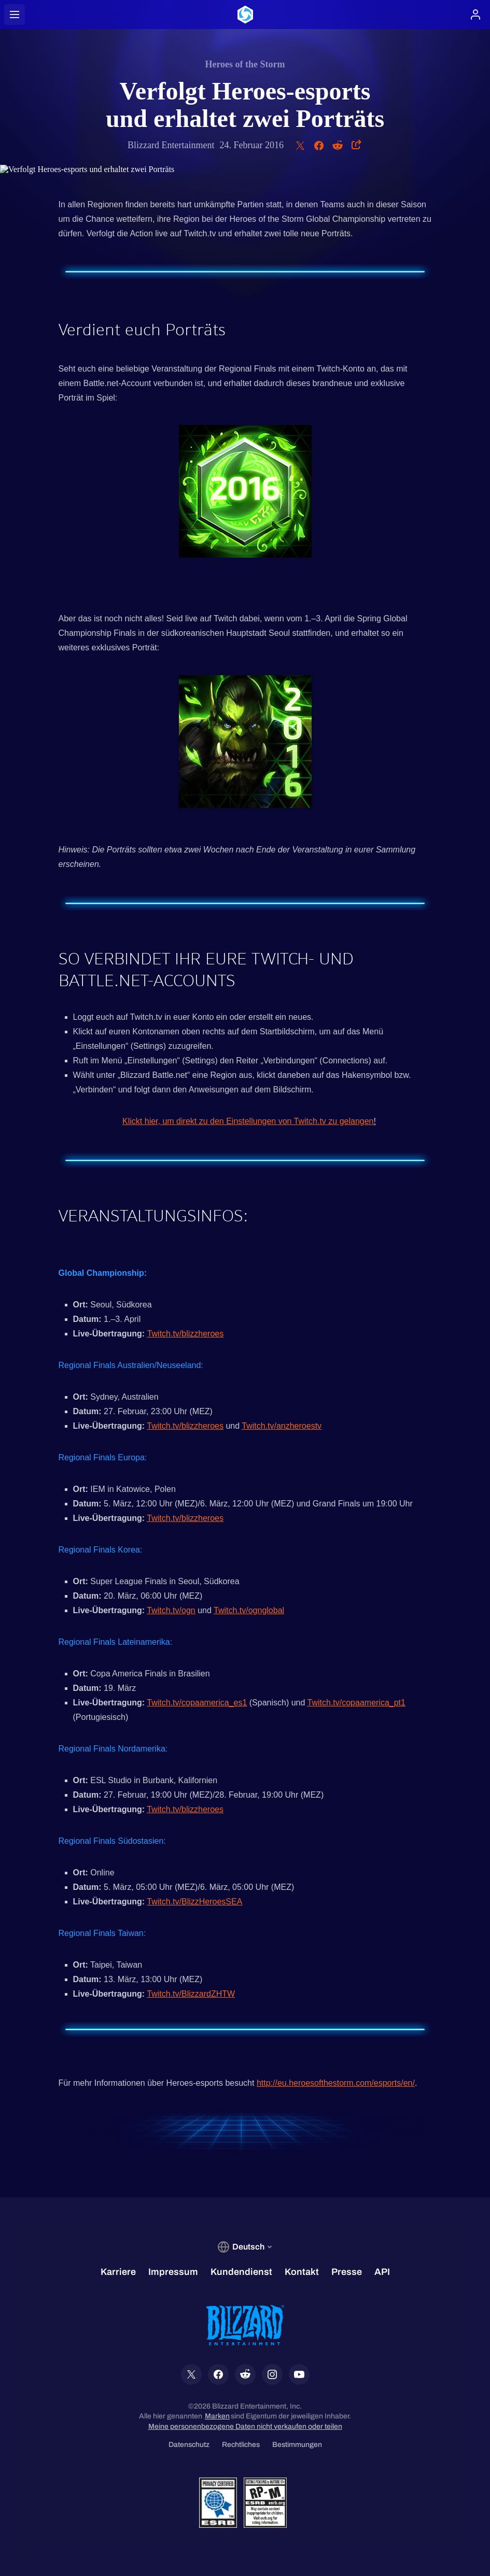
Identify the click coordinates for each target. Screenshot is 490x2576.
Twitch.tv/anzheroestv (281, 1425)
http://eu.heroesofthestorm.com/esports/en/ (336, 2083)
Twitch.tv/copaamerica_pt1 (356, 1702)
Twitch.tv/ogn (171, 1610)
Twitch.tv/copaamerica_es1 (197, 1702)
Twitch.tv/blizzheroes (185, 1333)
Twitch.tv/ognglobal (249, 1610)
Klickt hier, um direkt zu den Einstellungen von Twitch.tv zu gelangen (247, 1121)
